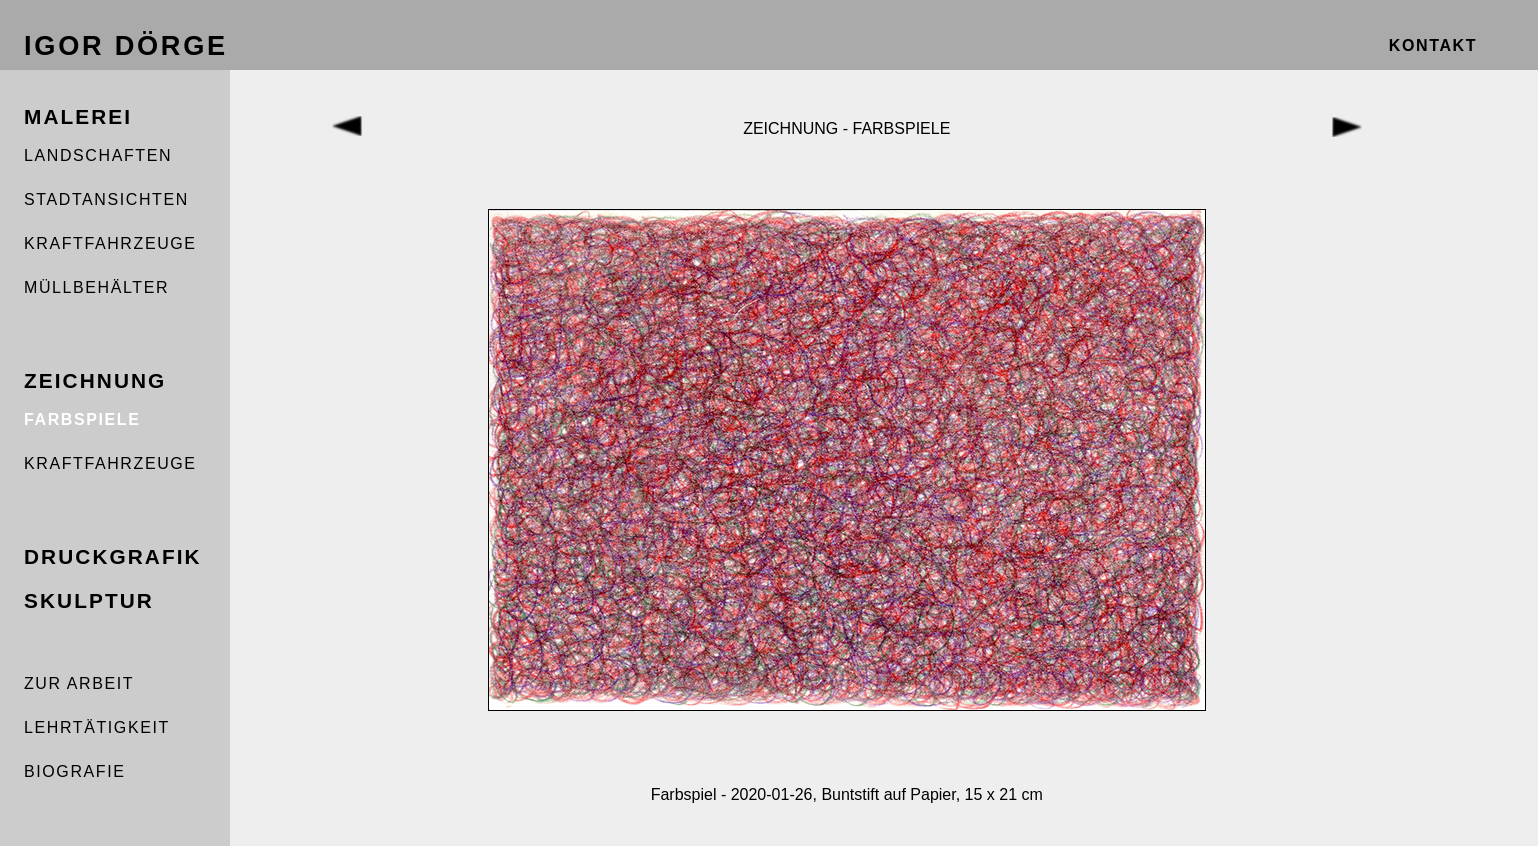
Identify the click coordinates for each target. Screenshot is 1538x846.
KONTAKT (1433, 45)
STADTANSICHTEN (106, 199)
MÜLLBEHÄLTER (96, 287)
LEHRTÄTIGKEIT (97, 727)
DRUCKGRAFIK (113, 556)
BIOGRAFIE (75, 771)
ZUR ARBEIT (79, 683)
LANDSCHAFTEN (98, 155)
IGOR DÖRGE (126, 45)
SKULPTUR (89, 600)
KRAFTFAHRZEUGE (110, 243)
